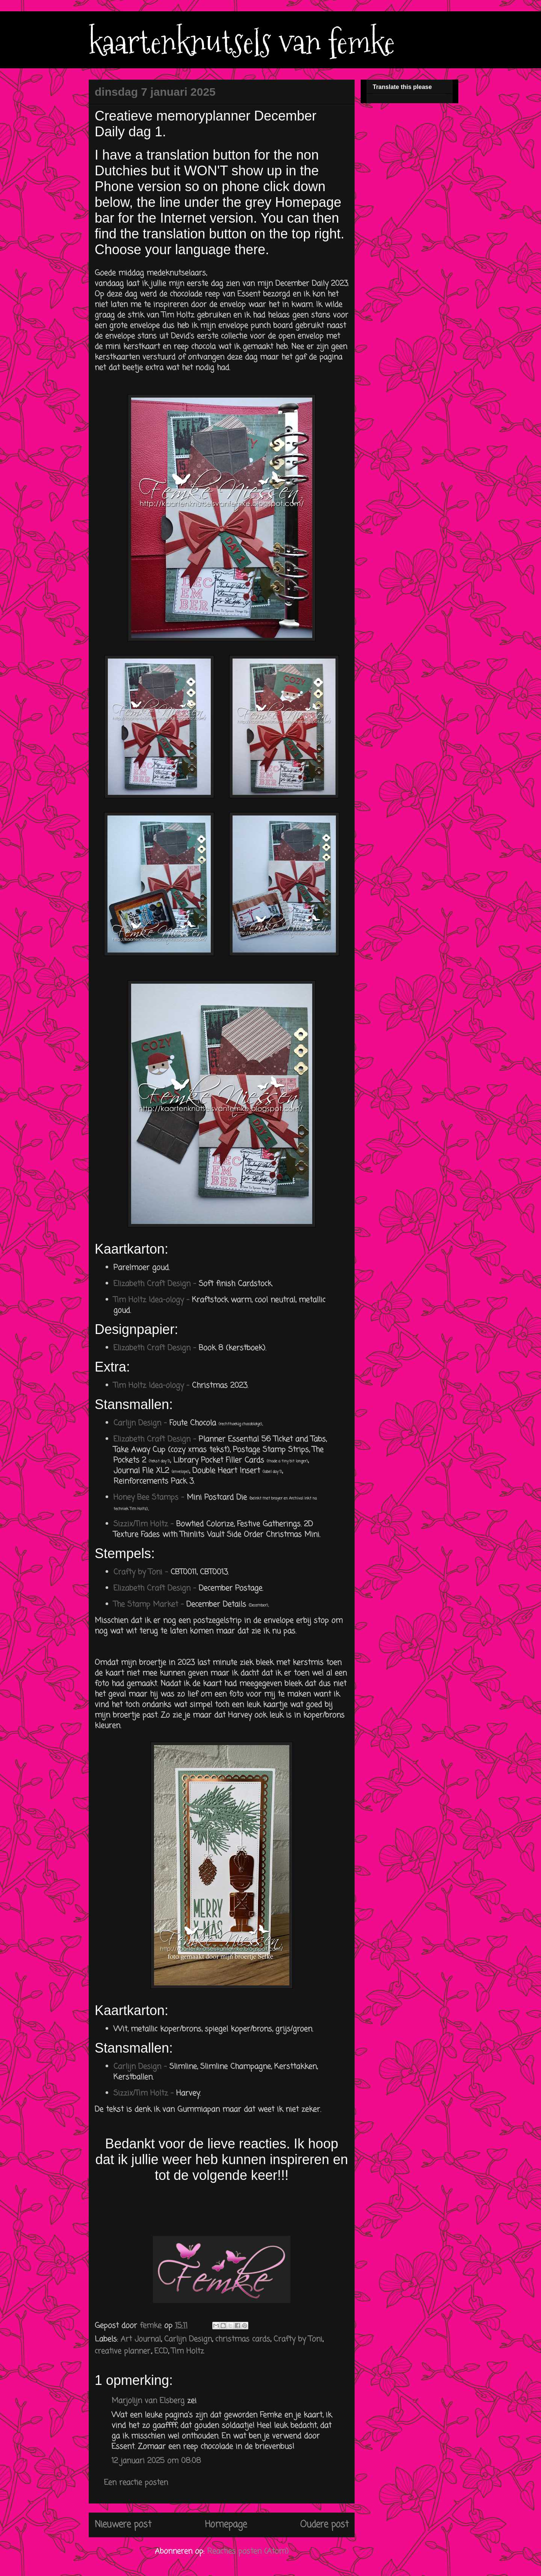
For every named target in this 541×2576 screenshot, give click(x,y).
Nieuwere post (123, 2525)
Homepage (226, 2525)
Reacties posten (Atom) (248, 2551)
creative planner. (123, 2351)
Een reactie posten (136, 2483)
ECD (161, 2351)
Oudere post (324, 2525)
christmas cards (242, 2339)
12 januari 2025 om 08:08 (156, 2461)
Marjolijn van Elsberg (148, 2401)
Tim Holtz (187, 2351)
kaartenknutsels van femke (242, 42)
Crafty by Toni (298, 2339)
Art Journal (141, 2339)
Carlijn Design (188, 2339)
